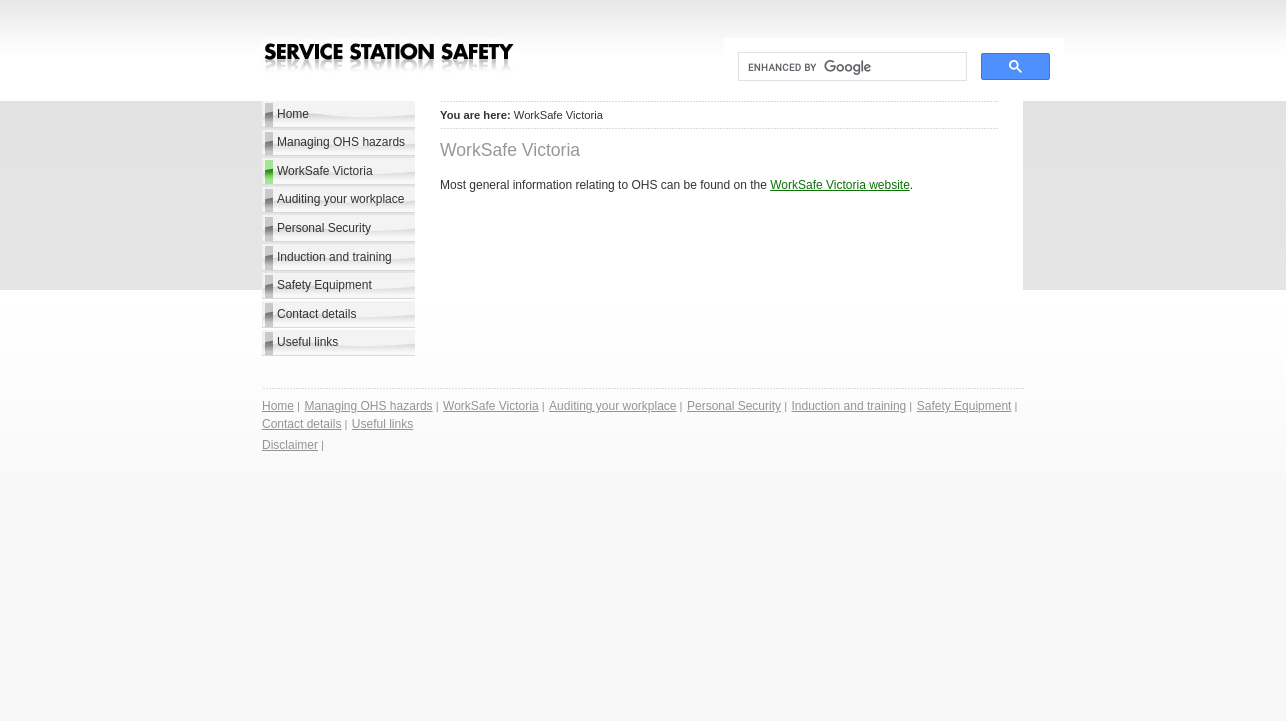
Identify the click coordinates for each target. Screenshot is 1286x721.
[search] (850, 67)
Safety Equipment (324, 285)
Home (293, 114)
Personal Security (324, 228)
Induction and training (334, 257)
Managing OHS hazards (341, 142)
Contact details (316, 314)
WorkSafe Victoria (325, 171)
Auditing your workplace (340, 199)
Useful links (307, 342)
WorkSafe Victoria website (840, 185)
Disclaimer (290, 445)
